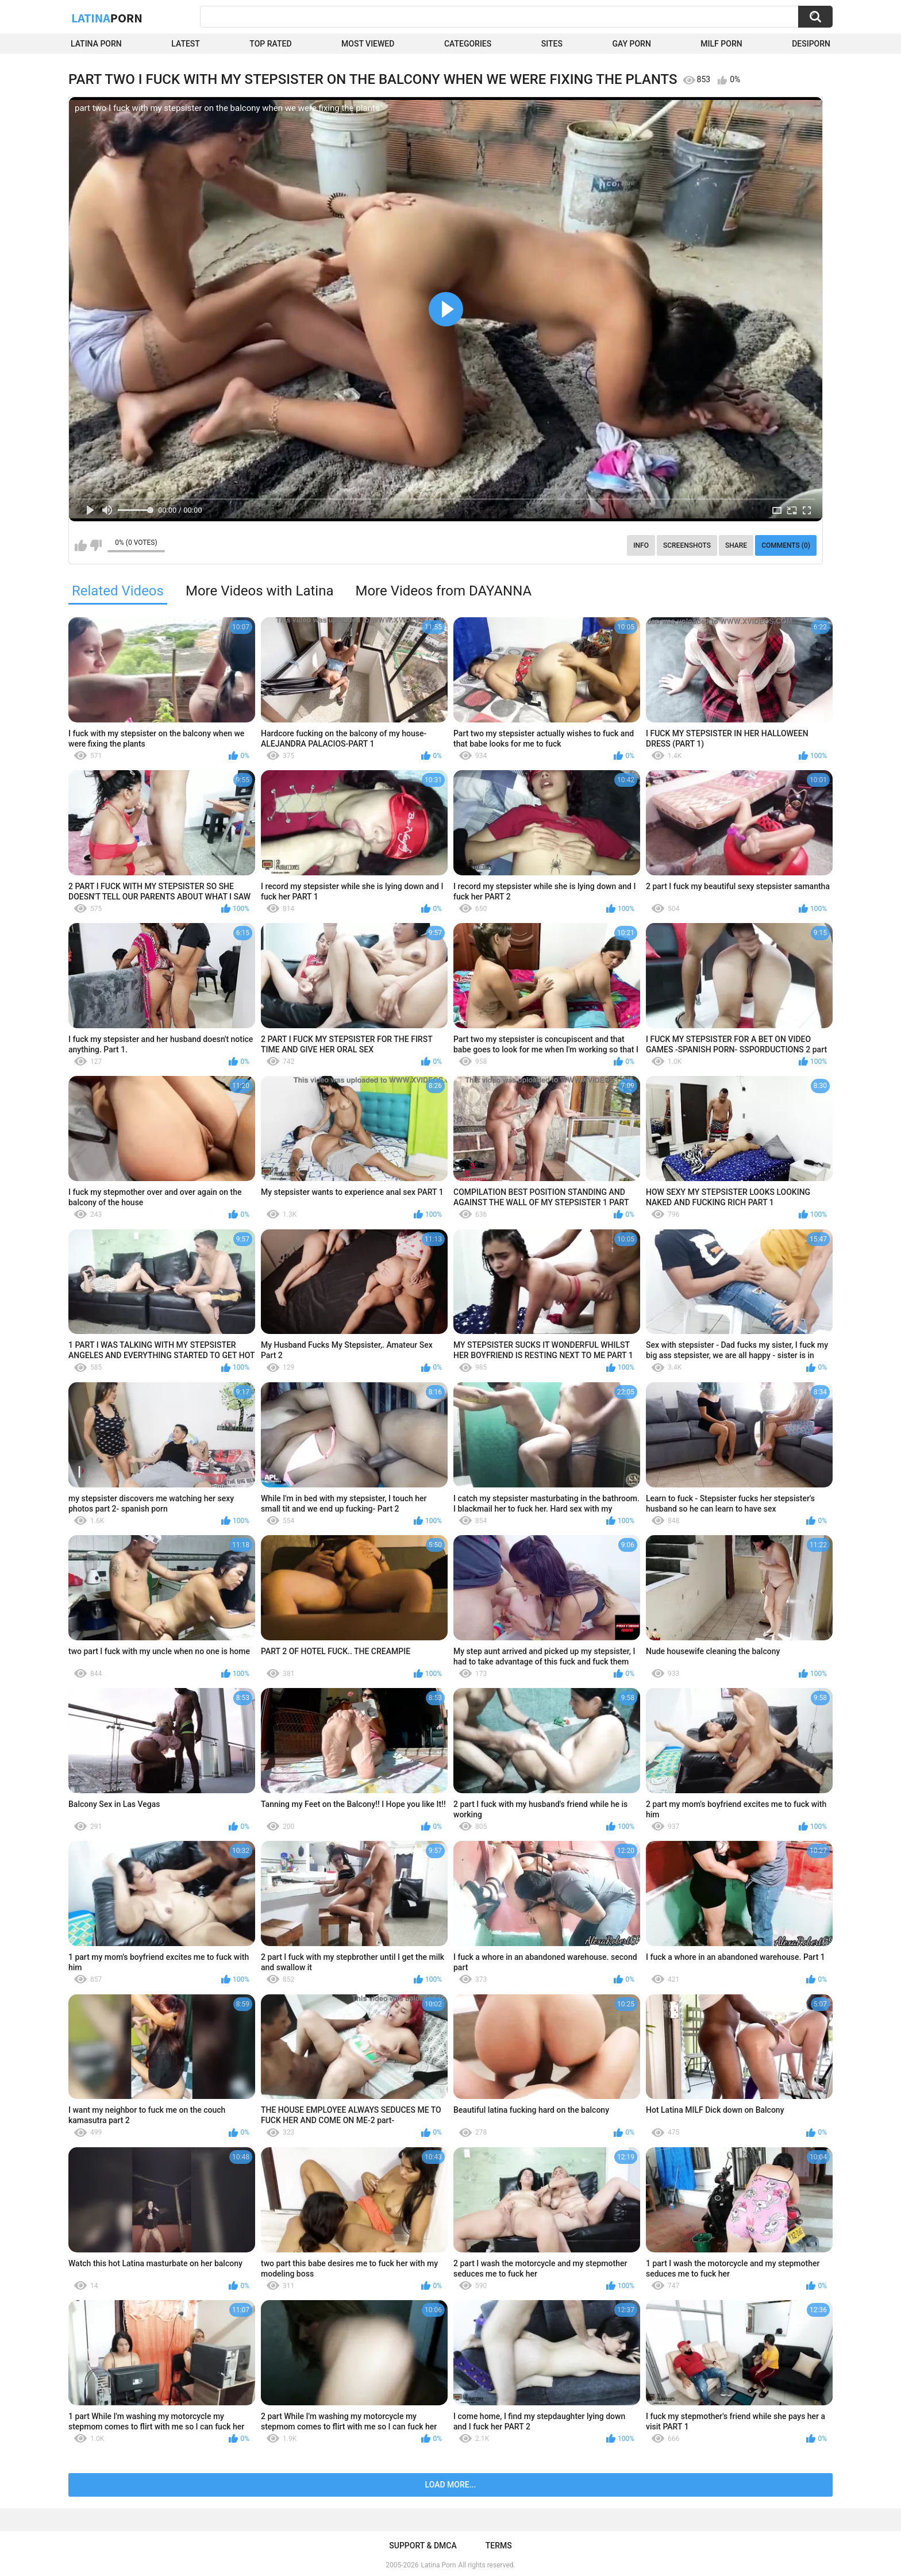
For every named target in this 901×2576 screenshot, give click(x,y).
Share (736, 545)
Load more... (450, 2484)
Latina (107, 18)
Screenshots (687, 545)
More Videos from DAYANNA (443, 591)
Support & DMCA (422, 2545)
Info (641, 545)
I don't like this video (96, 545)
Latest (185, 43)
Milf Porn (721, 43)
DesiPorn (811, 43)
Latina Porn (96, 43)
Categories (467, 43)
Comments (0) (785, 545)
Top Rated (270, 43)
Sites (552, 43)
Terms (499, 2545)
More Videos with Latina (260, 591)
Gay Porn (631, 43)
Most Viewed (367, 43)
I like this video (81, 545)
